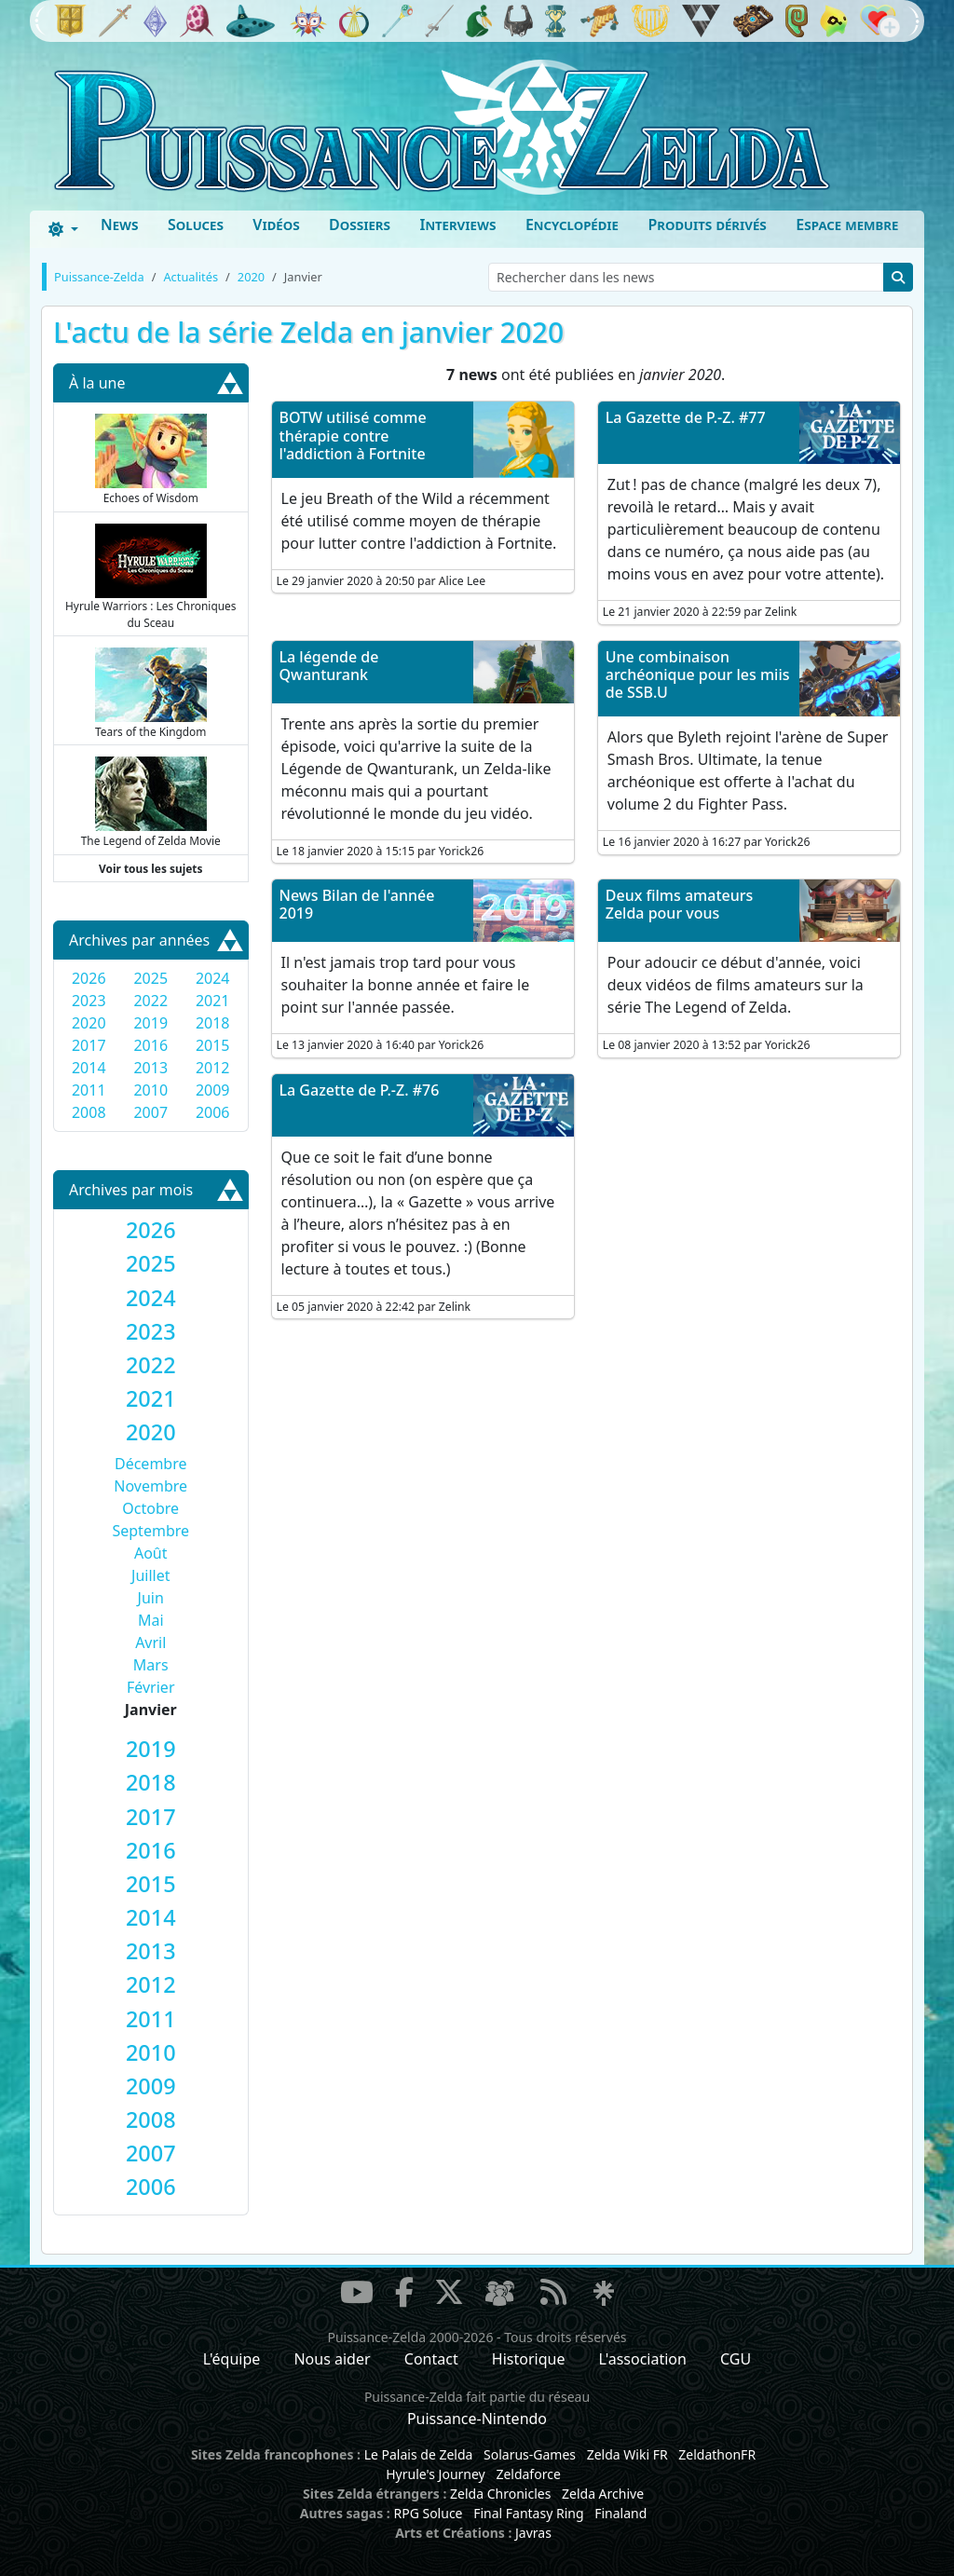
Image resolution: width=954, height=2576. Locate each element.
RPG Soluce (427, 2513)
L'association (643, 2359)
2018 (213, 1023)
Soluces (196, 224)
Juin (151, 1598)
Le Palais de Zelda (418, 2454)
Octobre (150, 1508)
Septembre (150, 1530)
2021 (213, 1000)
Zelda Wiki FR (627, 2454)
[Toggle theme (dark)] (63, 229)
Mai (151, 1620)
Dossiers (359, 224)
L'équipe (232, 2359)
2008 (89, 1112)
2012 (213, 1067)
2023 (89, 1000)
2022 (150, 1000)
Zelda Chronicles (500, 2493)
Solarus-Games (530, 2454)
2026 (89, 978)
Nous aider (331, 2359)
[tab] (151, 1230)
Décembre (151, 1463)
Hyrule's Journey (435, 2474)
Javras (533, 2533)
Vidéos (275, 224)
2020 (89, 1023)
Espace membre (847, 224)
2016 (150, 1045)
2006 (213, 1112)
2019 (150, 1023)
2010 (150, 1090)
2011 (89, 1090)
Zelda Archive (603, 2493)
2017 (89, 1045)
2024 (213, 978)
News (120, 224)
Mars (151, 1665)
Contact (431, 2359)
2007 (150, 1112)
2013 (150, 1067)
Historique (529, 2359)
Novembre (150, 1486)
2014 (89, 1067)
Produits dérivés (706, 224)
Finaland (620, 2513)
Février (151, 1687)
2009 (213, 1090)
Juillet (150, 1575)
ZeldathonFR (717, 2454)
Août (151, 1553)
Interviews (457, 224)
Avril (150, 1642)
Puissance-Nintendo (477, 2418)
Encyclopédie (572, 224)
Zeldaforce (528, 2474)
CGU (735, 2359)
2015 (213, 1045)
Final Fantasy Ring (528, 2513)
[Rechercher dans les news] (686, 277)
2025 (150, 978)
